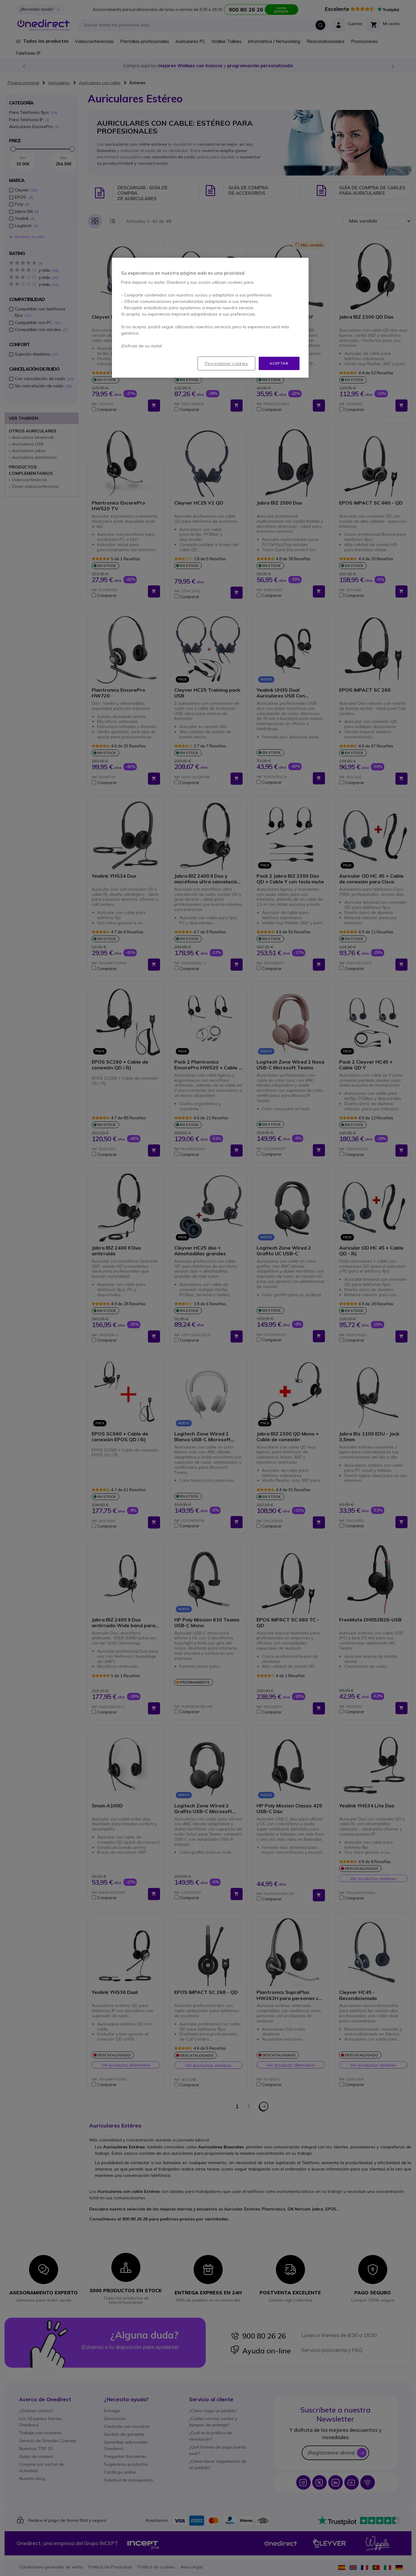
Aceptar (279, 363)
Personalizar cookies (226, 363)
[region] (210, 318)
